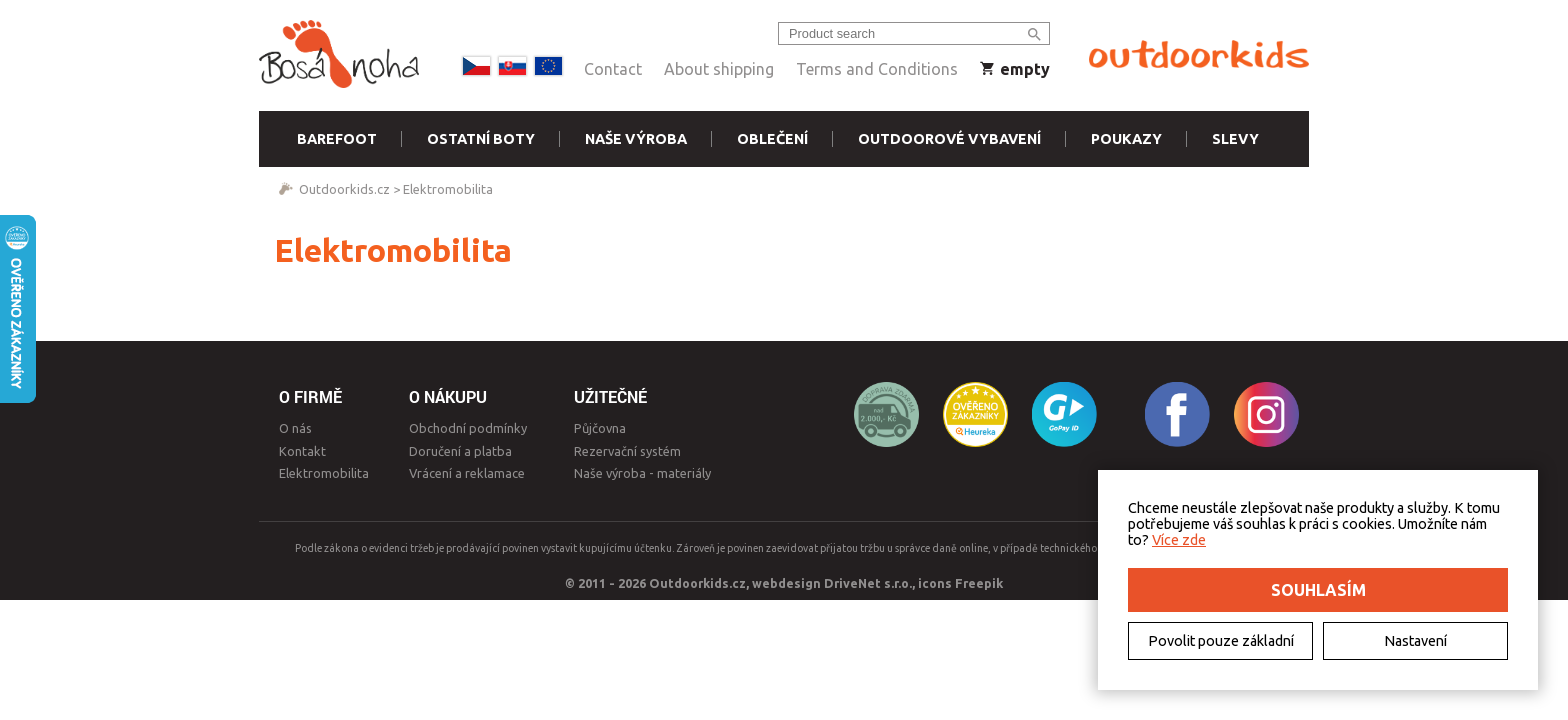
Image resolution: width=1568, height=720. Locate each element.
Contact (613, 69)
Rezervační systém (627, 451)
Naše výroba (636, 139)
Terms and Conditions (877, 69)
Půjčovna (600, 428)
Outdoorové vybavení (949, 139)
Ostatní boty (481, 139)
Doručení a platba (460, 451)
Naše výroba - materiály (642, 473)
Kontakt (302, 451)
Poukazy (1126, 139)
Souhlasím (1318, 590)
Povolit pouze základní (1221, 641)
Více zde (1179, 540)
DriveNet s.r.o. (868, 583)
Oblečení (772, 139)
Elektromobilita (448, 189)
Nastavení (1415, 641)
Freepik (979, 583)
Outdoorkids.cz (344, 189)
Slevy (1235, 139)
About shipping (719, 69)
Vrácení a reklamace (467, 473)
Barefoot (337, 139)
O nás (295, 428)
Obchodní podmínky (468, 428)
